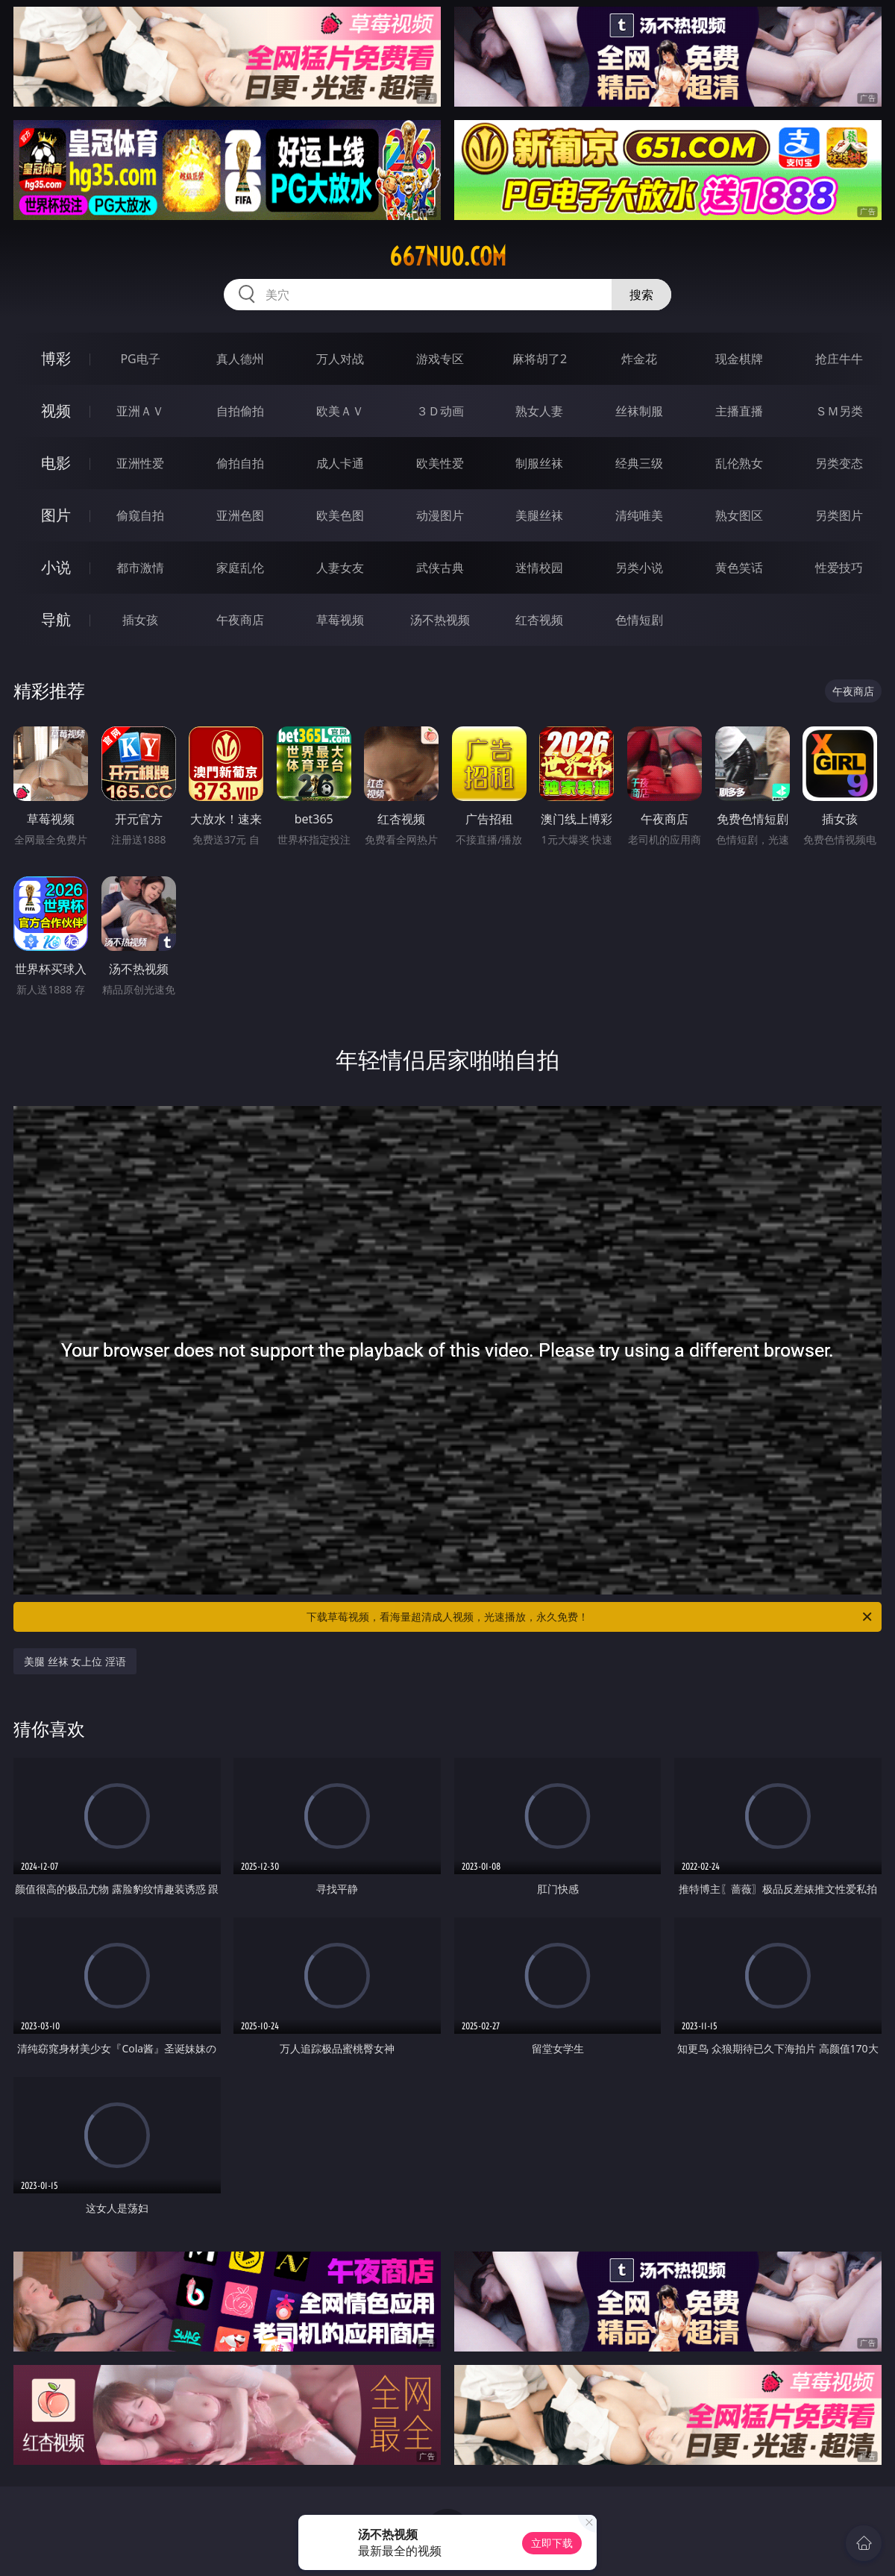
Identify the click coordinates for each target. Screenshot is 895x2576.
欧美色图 (340, 515)
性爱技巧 (839, 567)
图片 (56, 515)
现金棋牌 (739, 359)
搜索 (641, 294)
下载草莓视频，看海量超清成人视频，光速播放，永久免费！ (590, 1617)
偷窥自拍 (140, 515)
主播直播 (739, 411)
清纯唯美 (639, 515)
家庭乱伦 (240, 567)
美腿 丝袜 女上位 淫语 (75, 1661)
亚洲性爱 (140, 463)
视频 (56, 410)
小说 (56, 567)
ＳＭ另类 (839, 411)
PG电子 (140, 359)
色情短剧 (639, 620)
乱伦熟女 (739, 463)
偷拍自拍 (240, 463)
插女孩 (140, 620)
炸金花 (639, 359)
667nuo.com (447, 256)
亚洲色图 (240, 515)
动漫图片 (440, 515)
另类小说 (639, 567)
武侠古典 (440, 567)
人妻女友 (340, 567)
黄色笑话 (739, 567)
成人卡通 (340, 463)
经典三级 (639, 463)
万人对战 (340, 359)
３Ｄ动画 (440, 411)
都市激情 (140, 567)
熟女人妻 (539, 411)
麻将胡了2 (539, 359)
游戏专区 (440, 359)
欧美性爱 (440, 463)
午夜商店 (240, 620)
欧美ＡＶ (340, 411)
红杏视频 (539, 620)
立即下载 (552, 2543)
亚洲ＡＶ (140, 411)
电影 (56, 463)
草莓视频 (340, 620)
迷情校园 (539, 567)
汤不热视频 (440, 620)
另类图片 (839, 515)
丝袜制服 (639, 411)
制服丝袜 (539, 463)
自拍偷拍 (240, 411)
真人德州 (240, 359)
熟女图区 (739, 515)
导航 (56, 619)
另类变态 (839, 463)
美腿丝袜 (539, 515)
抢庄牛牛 (839, 359)
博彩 (56, 358)
